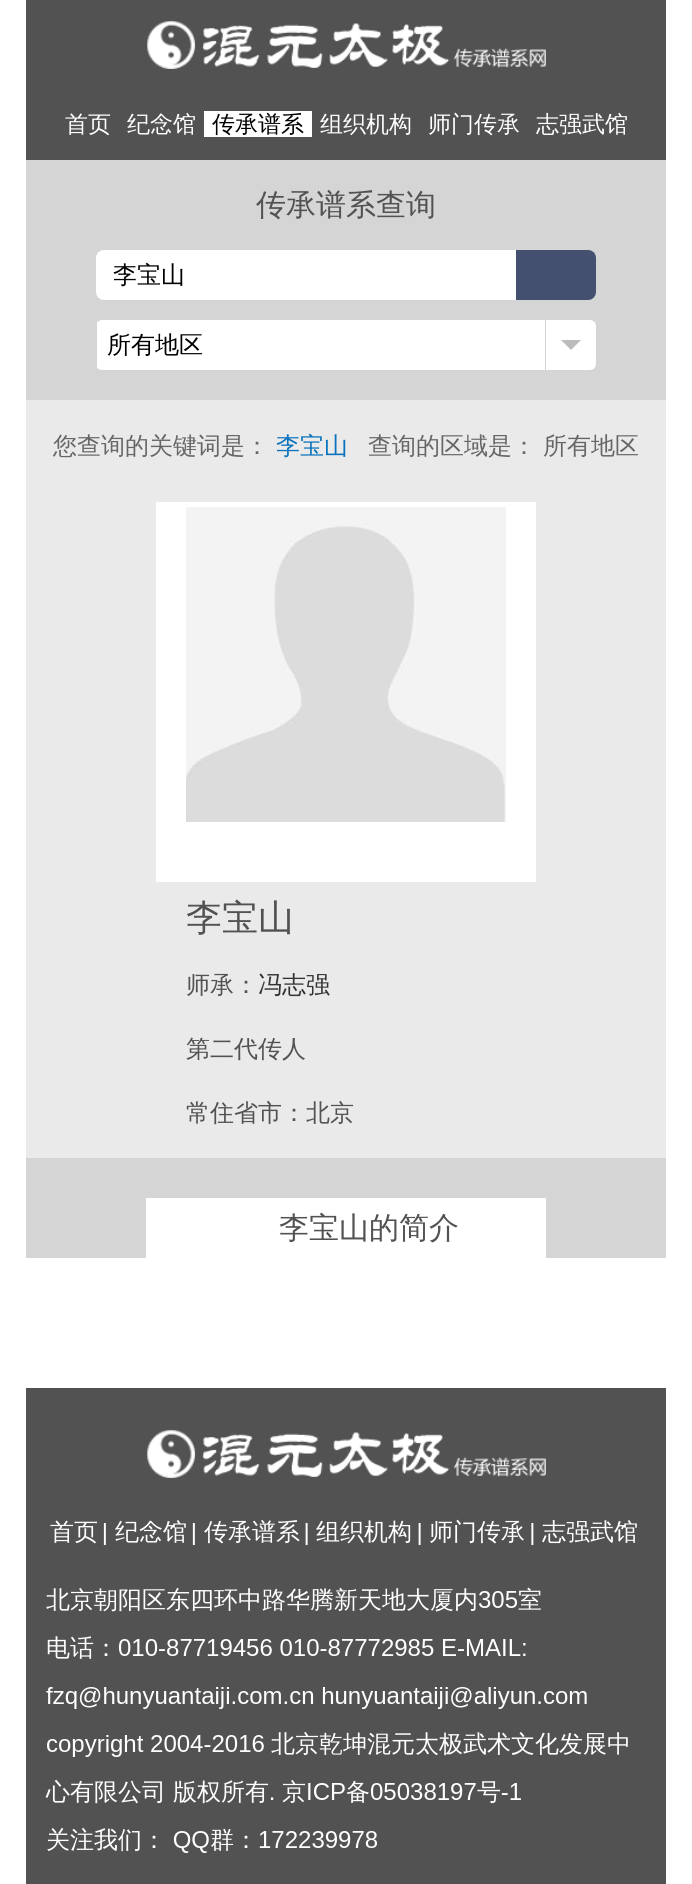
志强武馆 (582, 124)
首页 (88, 124)
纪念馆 (161, 124)
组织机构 (366, 124)
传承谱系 (258, 124)
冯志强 (294, 984)
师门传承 (474, 124)
